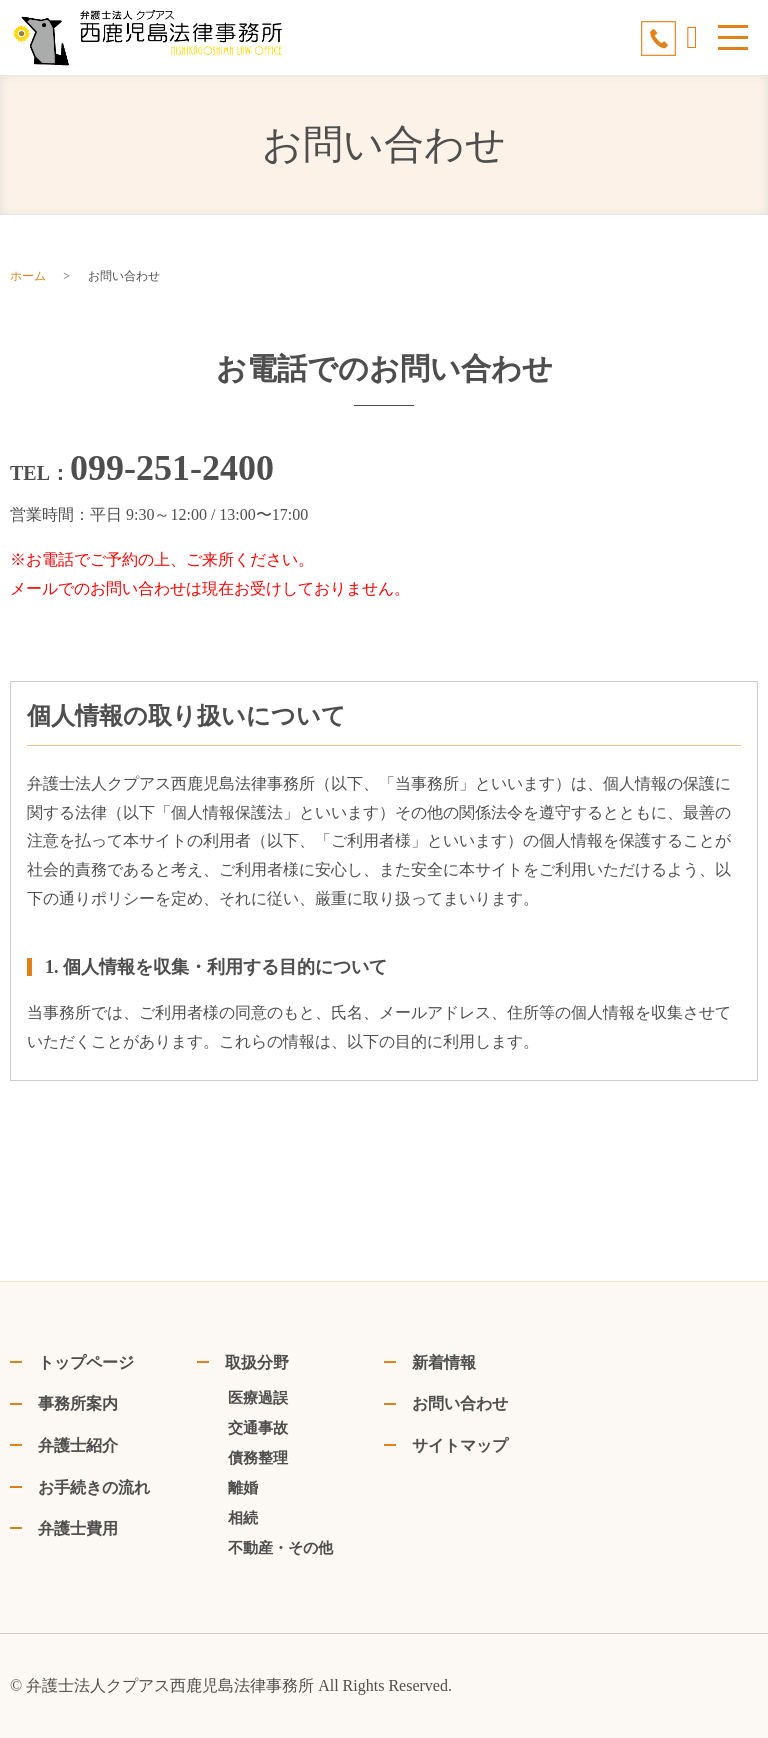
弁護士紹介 (78, 1445)
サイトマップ (460, 1445)
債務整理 (258, 1458)
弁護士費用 (78, 1528)
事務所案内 (78, 1403)
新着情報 (444, 1362)
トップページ (86, 1362)
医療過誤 (258, 1398)
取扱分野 (257, 1362)
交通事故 (258, 1428)
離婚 (243, 1488)
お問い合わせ (460, 1403)
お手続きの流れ (94, 1487)
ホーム (28, 276)
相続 (243, 1518)
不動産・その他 (280, 1548)
